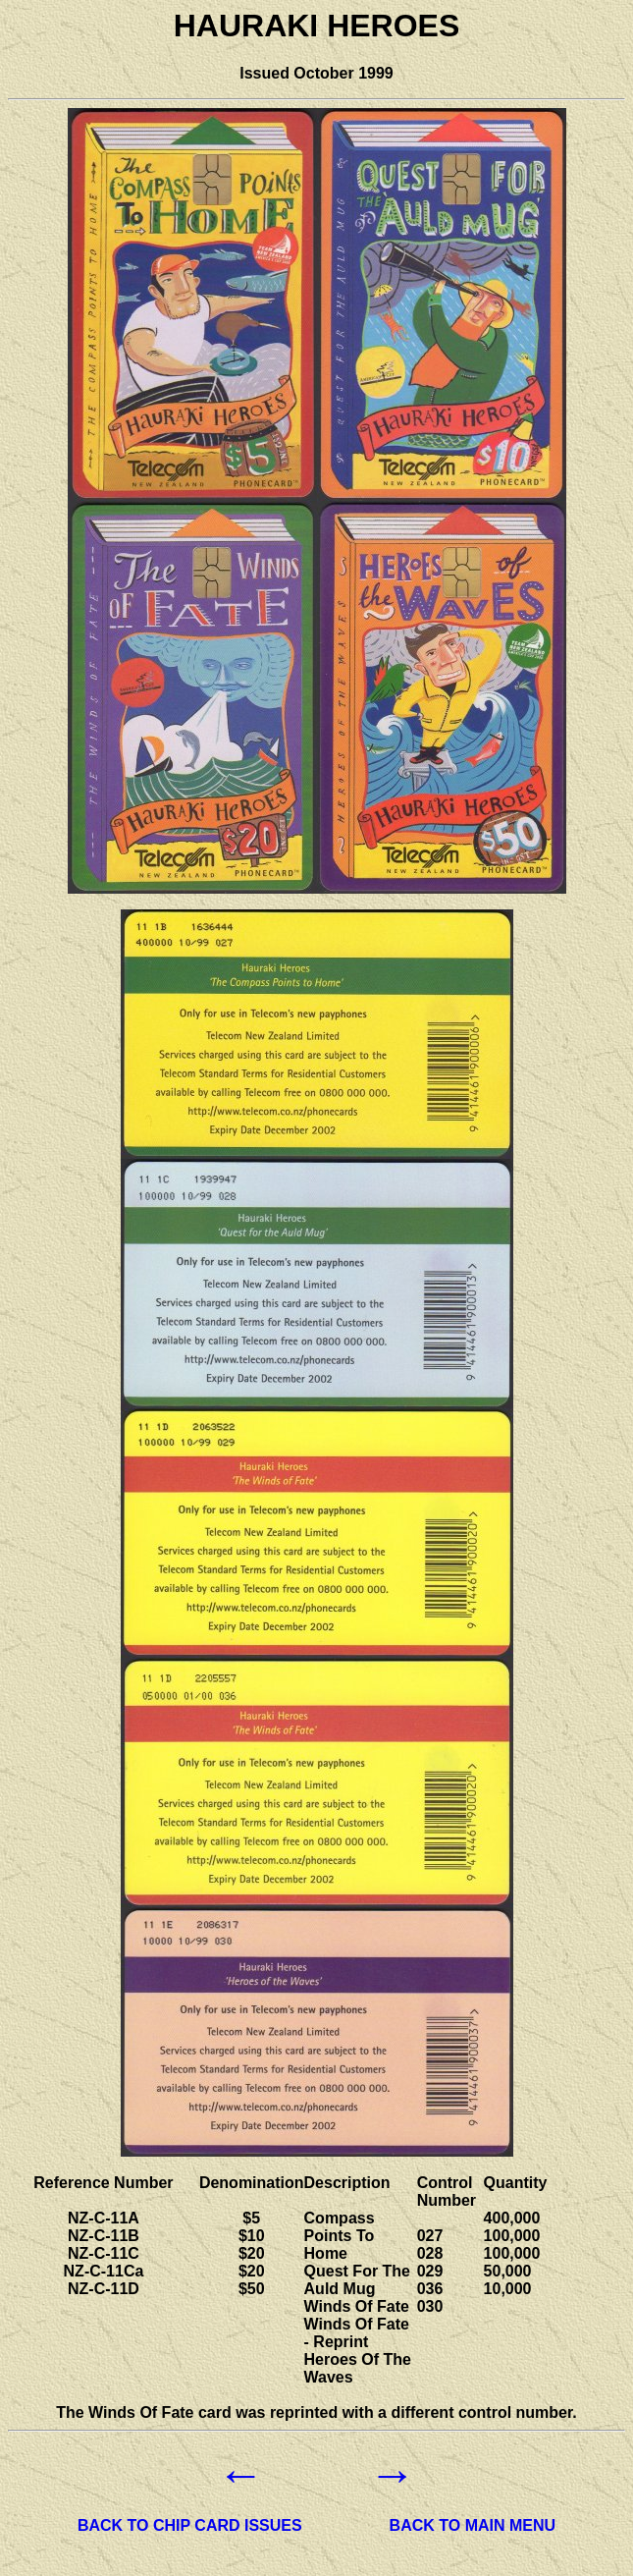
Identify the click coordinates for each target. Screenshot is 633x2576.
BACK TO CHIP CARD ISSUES (190, 2525)
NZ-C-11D (103, 2288)
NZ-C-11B (103, 2235)
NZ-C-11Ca (104, 2271)
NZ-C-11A (103, 2218)
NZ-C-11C (103, 2253)
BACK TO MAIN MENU (472, 2525)
